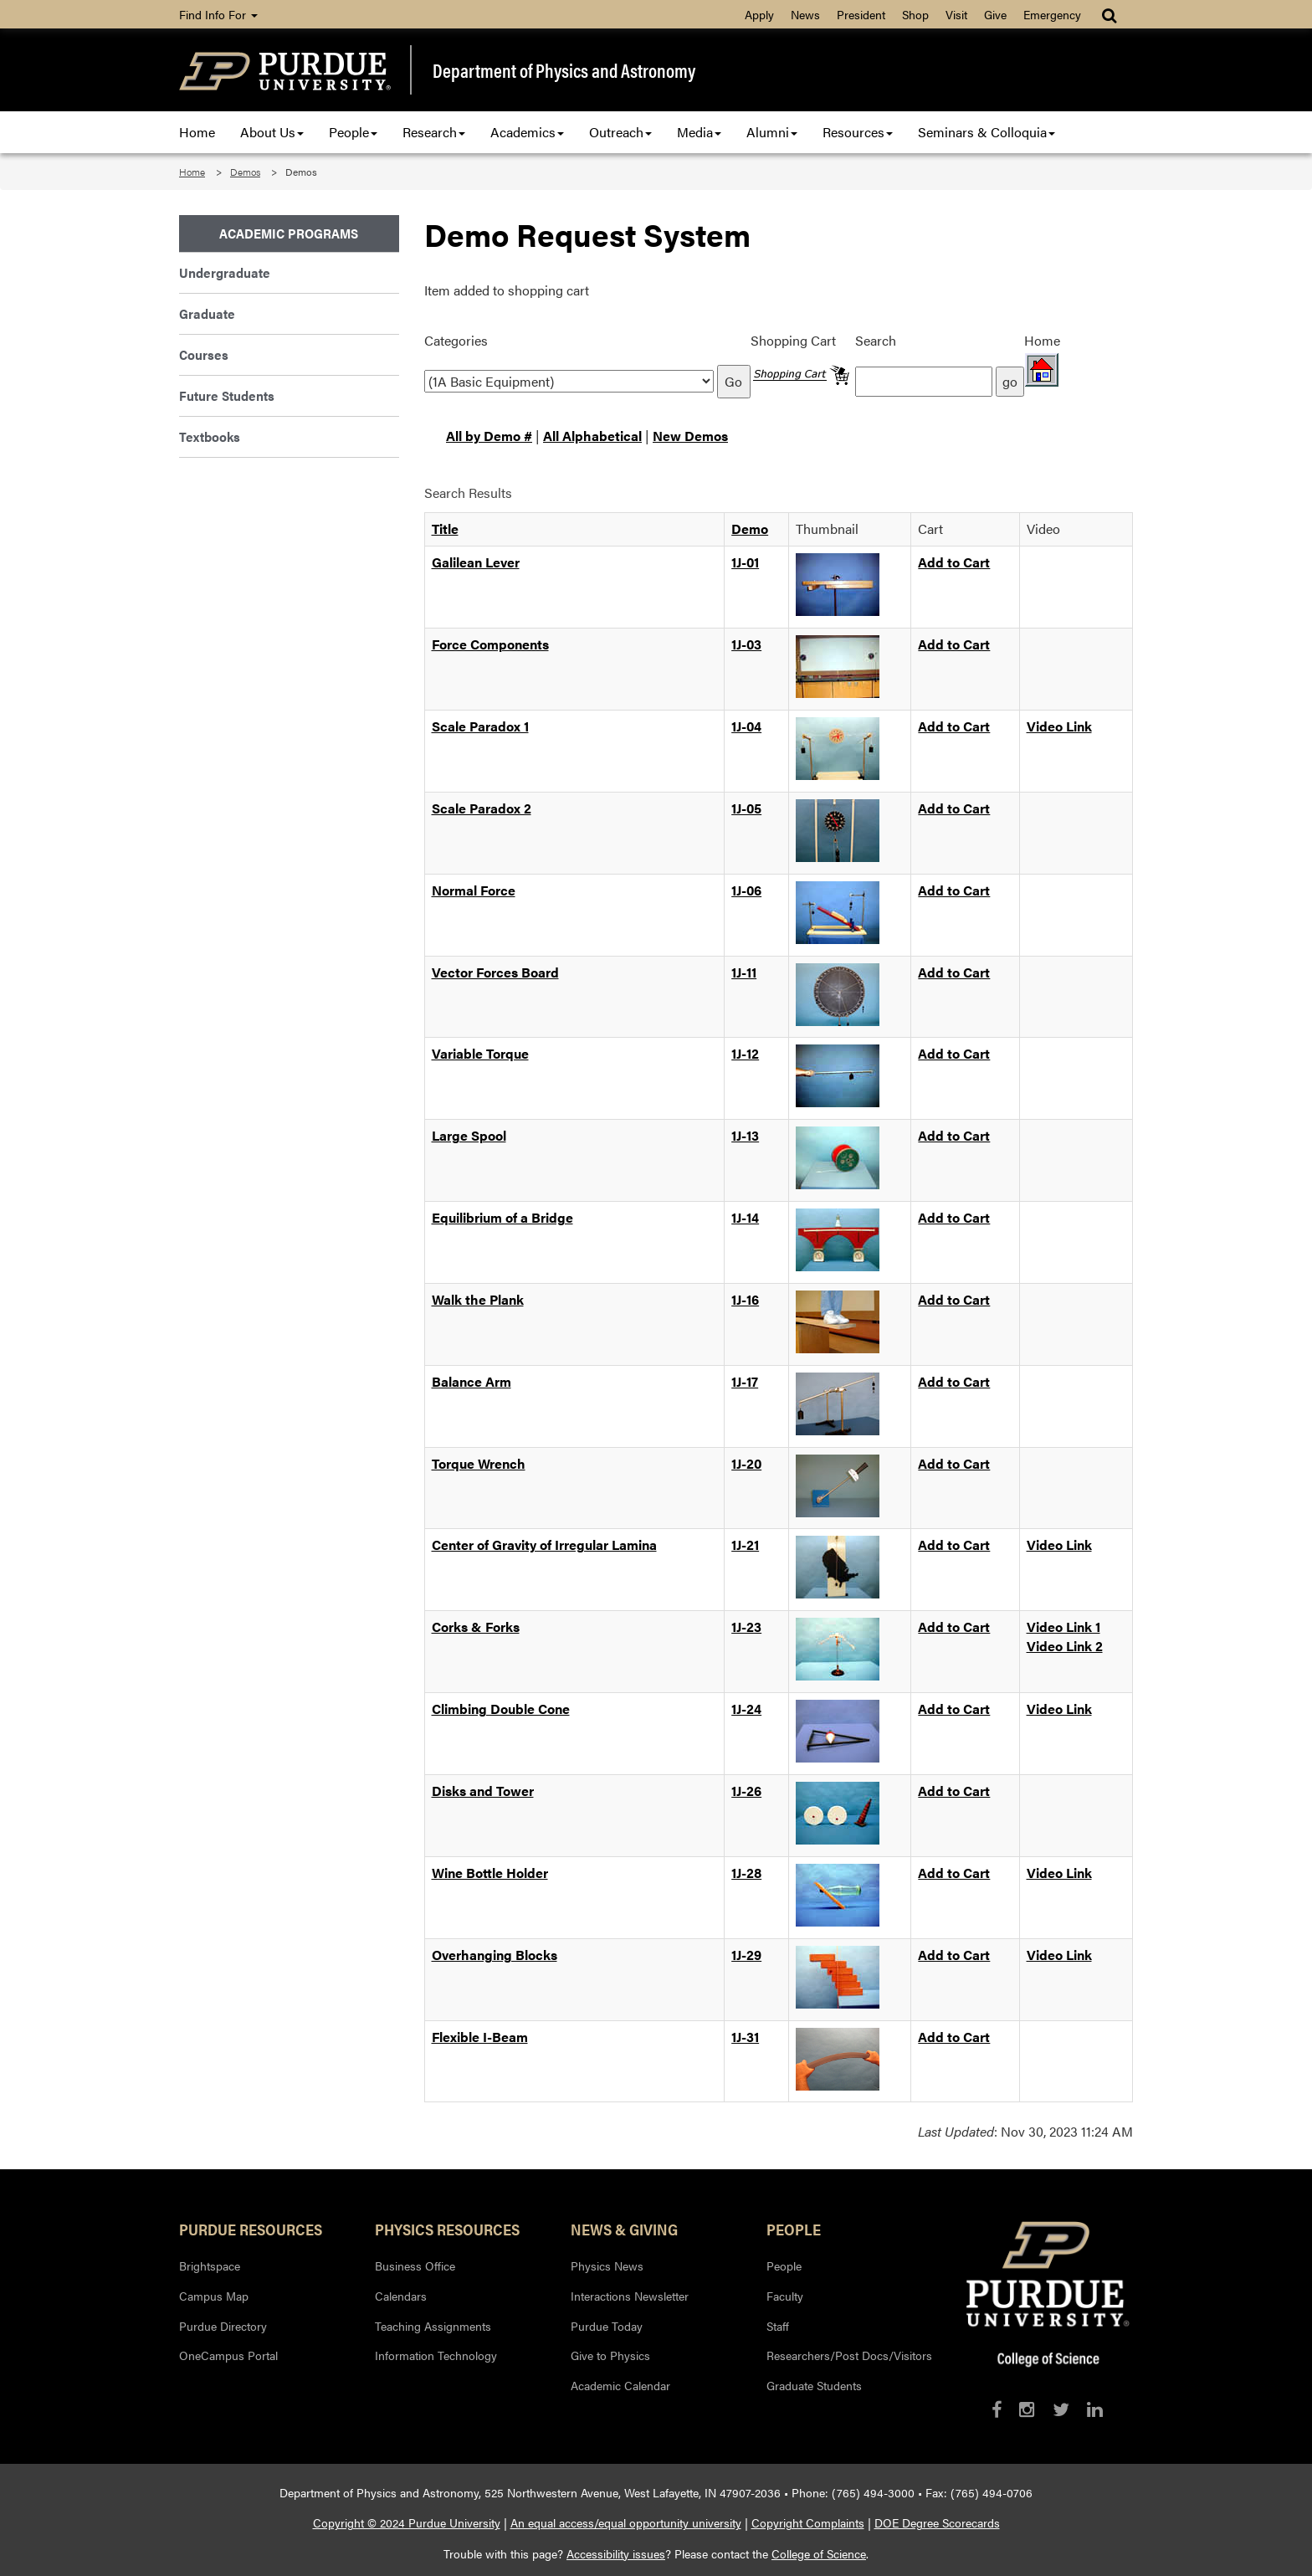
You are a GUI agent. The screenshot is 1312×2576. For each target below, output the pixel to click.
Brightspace (209, 2265)
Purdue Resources (250, 2229)
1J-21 (745, 1544)
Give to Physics (610, 2355)
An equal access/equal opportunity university (625, 2522)
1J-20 (746, 1463)
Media (699, 131)
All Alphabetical (592, 435)
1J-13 (745, 1135)
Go (733, 381)
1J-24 (746, 1708)
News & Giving (624, 2229)
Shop (915, 14)
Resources (858, 131)
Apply (759, 14)
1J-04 (746, 726)
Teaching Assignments (433, 2325)
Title (445, 528)
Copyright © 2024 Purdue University (406, 2522)
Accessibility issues (615, 2553)
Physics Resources (447, 2229)
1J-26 (746, 1790)
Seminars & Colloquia (986, 131)
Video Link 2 (1065, 1645)
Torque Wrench (478, 1463)
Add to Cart (954, 562)
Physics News (607, 2265)
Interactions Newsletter (630, 2295)
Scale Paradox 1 (480, 726)
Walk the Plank (478, 1299)
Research (433, 131)
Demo (749, 528)
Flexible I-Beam (480, 2036)
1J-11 (743, 972)
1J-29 (746, 1954)
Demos (245, 171)
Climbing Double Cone (501, 1708)
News (805, 14)
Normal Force (473, 890)
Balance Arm (471, 1381)
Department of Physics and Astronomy (564, 70)
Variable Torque (480, 1053)
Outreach (620, 131)
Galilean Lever (476, 562)
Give (995, 14)
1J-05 (746, 808)
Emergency (1052, 14)
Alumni (771, 131)
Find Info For (218, 14)
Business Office (415, 2265)
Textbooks (209, 436)
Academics (527, 131)
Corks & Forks (476, 1626)
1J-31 (745, 2036)
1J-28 (746, 1872)
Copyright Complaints (807, 2522)
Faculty (784, 2295)
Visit (956, 14)
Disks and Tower (483, 1790)
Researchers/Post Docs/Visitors (849, 2355)
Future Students (226, 395)
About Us (272, 131)
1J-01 (745, 562)
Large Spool (469, 1135)
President (861, 14)
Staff (777, 2325)
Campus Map (214, 2295)
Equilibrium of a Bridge (502, 1217)
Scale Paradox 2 (481, 808)
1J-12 (745, 1053)
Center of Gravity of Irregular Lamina (544, 1544)
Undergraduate (224, 272)
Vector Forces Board (495, 972)
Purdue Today (607, 2325)
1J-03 (746, 644)
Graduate (207, 313)
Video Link (1059, 726)
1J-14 (745, 1217)
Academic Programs (288, 233)
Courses (203, 354)
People (353, 131)
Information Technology (436, 2355)
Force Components (490, 644)
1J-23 (746, 1626)
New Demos (690, 435)
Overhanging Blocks (494, 1954)
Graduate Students (814, 2385)
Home (197, 131)
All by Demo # (489, 435)
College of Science (818, 2553)
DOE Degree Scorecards (937, 2522)
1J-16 (745, 1299)
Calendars (401, 2295)
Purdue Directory (223, 2325)
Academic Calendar (620, 2385)
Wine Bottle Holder (490, 1872)
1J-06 (746, 890)
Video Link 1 (1063, 1626)
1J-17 (744, 1381)
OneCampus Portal (228, 2355)
